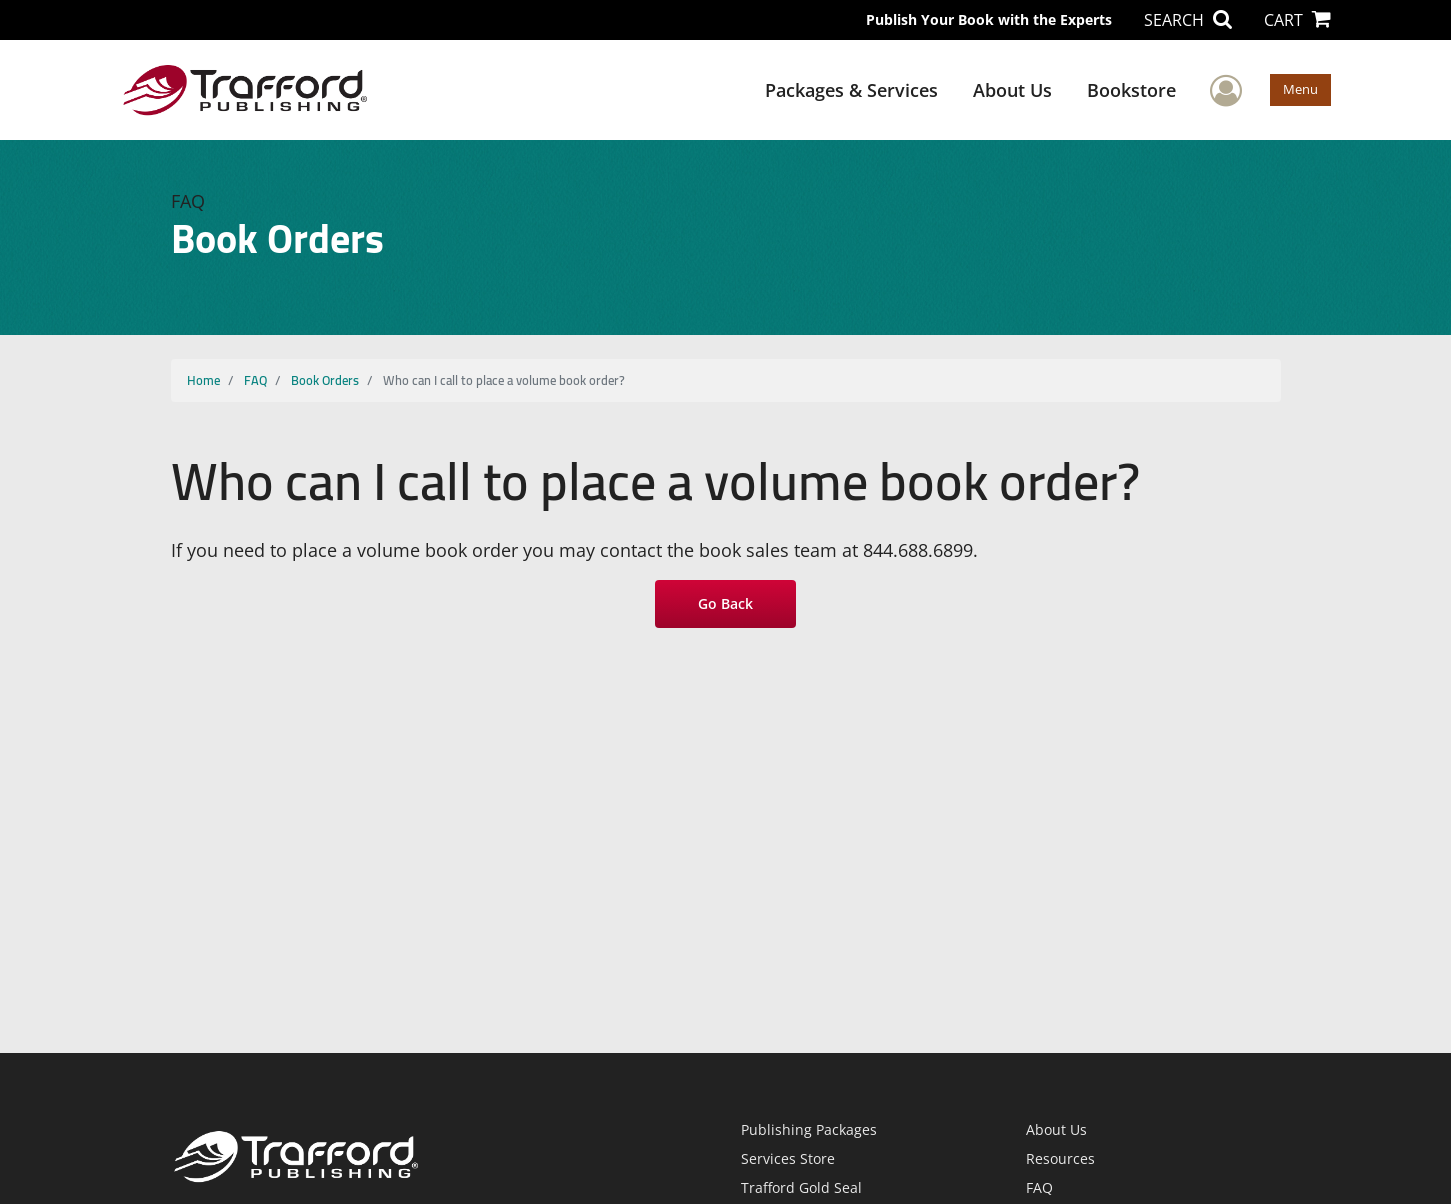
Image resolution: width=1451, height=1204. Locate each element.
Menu (1300, 89)
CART (1297, 20)
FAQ (255, 380)
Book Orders (325, 380)
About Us (1012, 90)
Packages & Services (851, 90)
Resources (1060, 1158)
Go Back (725, 603)
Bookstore (1131, 90)
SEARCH (1188, 20)
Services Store (788, 1158)
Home (203, 380)
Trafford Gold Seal (801, 1187)
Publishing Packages (809, 1129)
